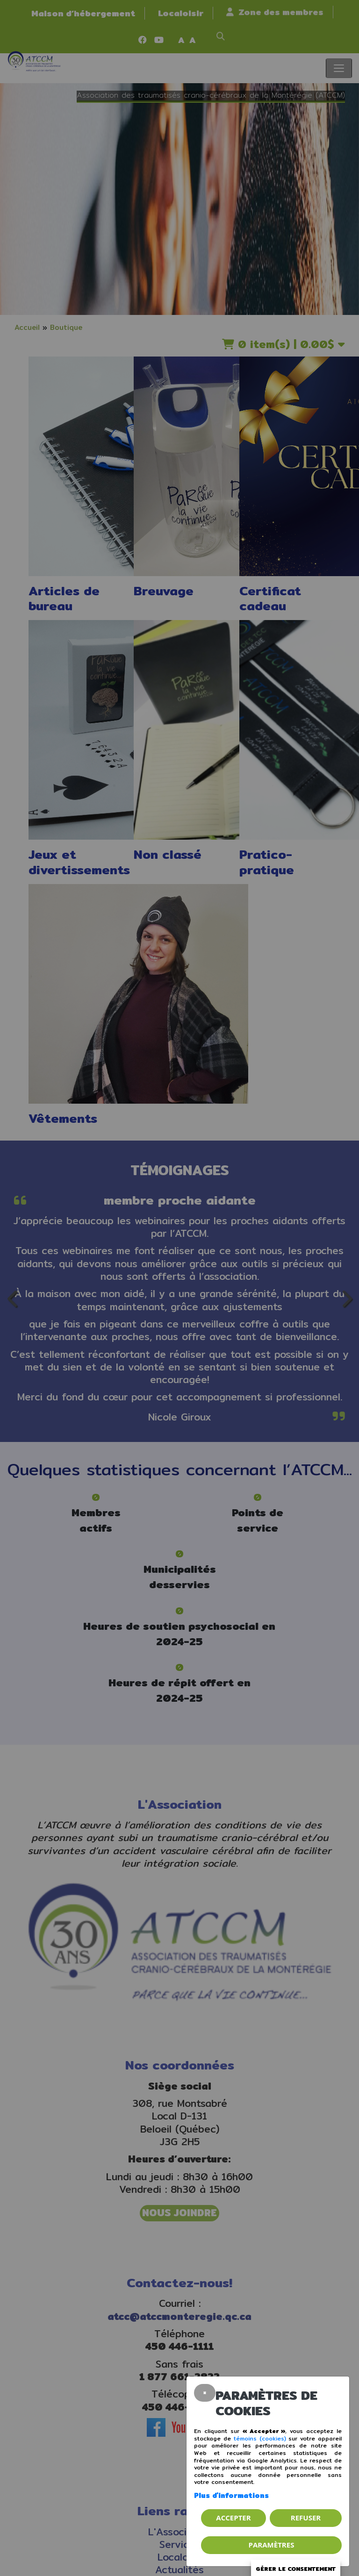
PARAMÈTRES (271, 2544)
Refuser (306, 2517)
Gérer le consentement (296, 2568)
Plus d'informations (231, 2495)
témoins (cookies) (260, 2438)
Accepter (233, 2517)
